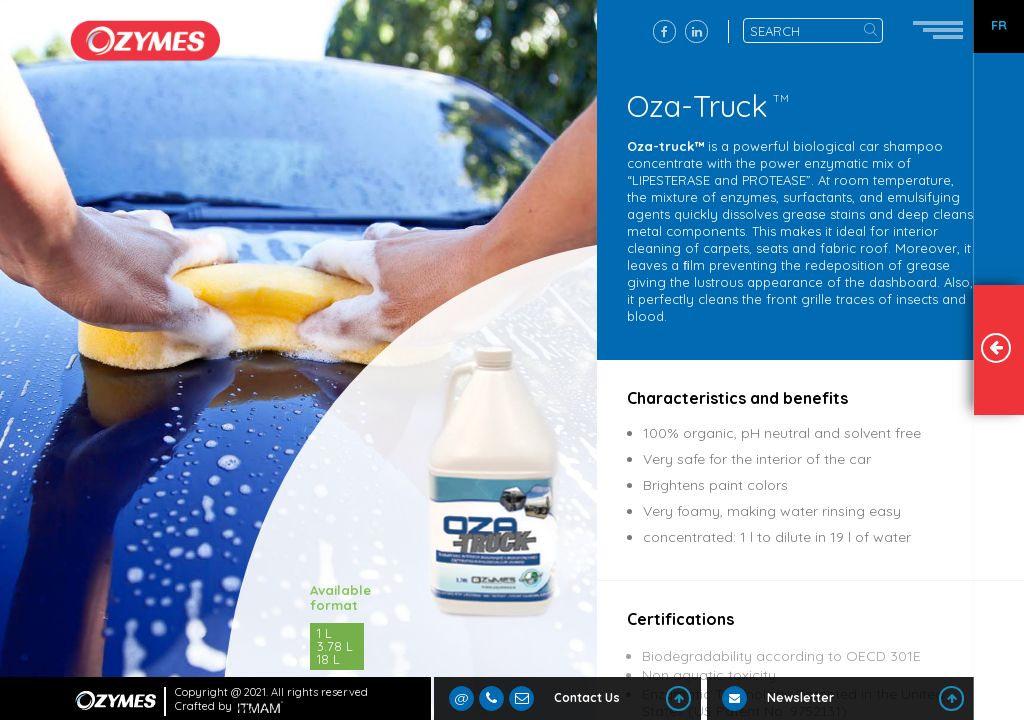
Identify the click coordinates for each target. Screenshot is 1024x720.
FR (999, 25)
